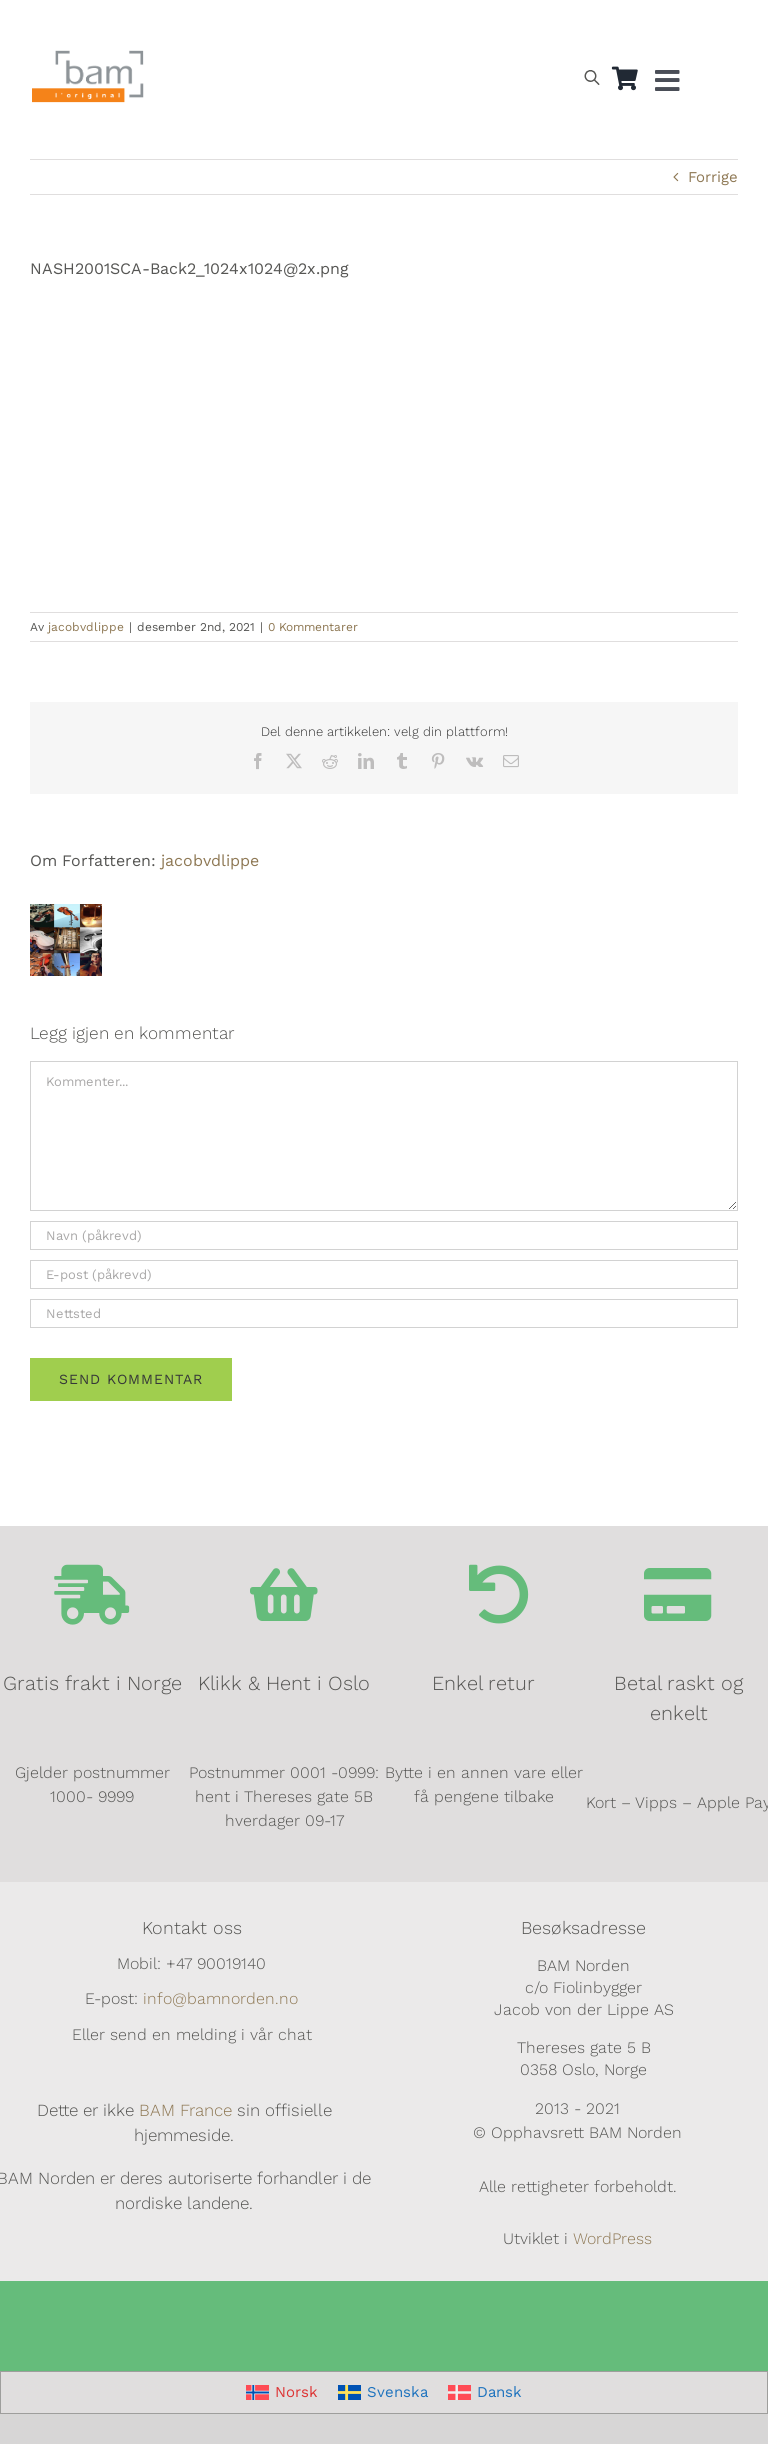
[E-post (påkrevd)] (384, 1274)
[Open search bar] (592, 77)
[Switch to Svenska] (383, 2392)
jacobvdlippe (86, 627)
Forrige (713, 177)
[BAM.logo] (88, 57)
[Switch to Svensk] (621, 26)
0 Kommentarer (313, 627)
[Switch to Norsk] (575, 26)
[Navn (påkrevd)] (384, 1235)
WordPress (612, 2238)
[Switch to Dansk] (667, 26)
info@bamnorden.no (220, 1998)
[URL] (384, 1313)
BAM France (185, 2110)
